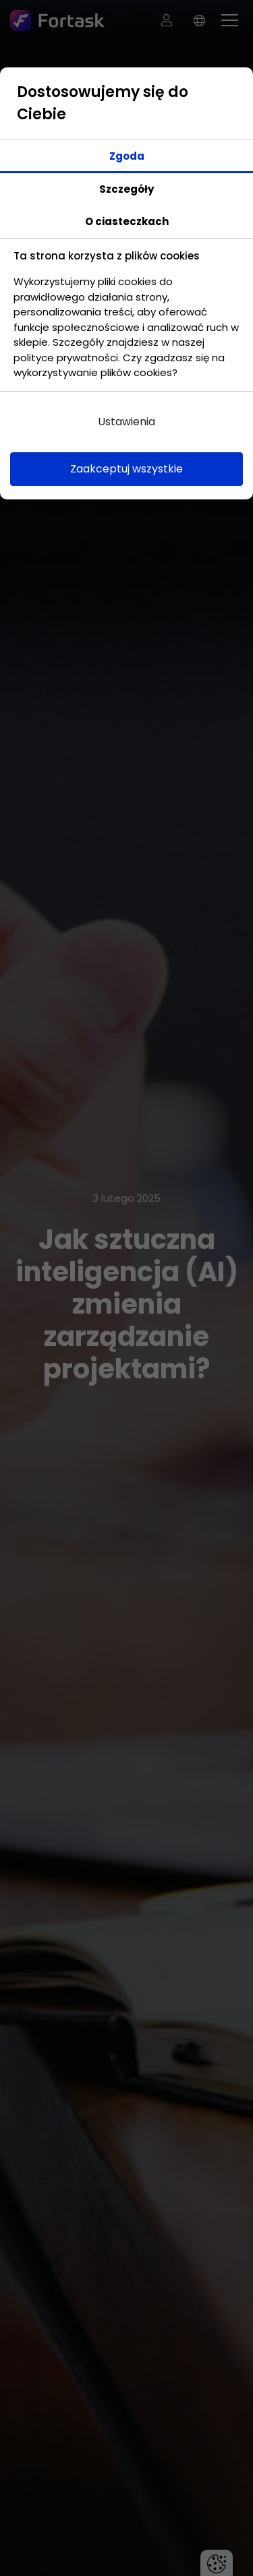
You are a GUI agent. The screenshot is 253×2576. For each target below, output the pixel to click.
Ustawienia (126, 421)
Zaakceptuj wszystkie (126, 469)
